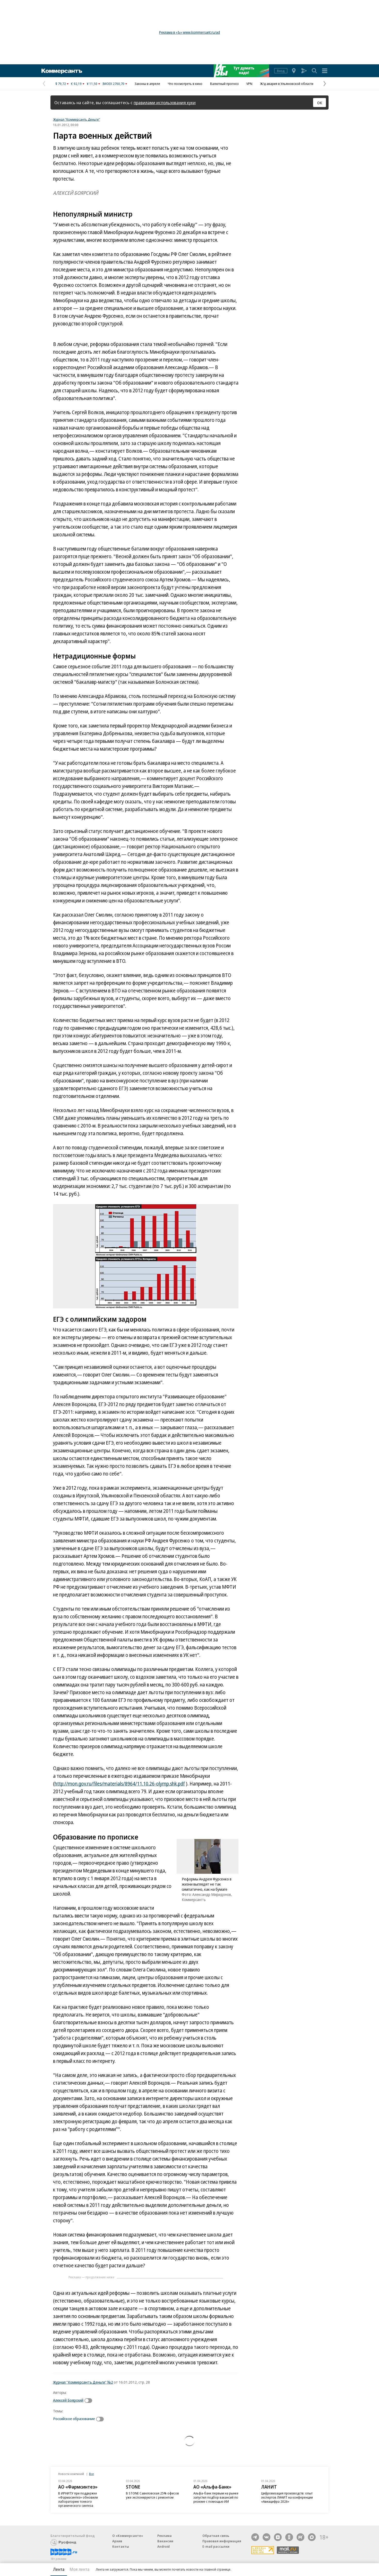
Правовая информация (221, 2541)
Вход (281, 70)
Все (91, 2474)
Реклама (164, 2535)
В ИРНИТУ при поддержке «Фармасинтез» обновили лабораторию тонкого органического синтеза (78, 2499)
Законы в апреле (147, 83)
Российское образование (74, 2418)
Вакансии (165, 2541)
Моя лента (79, 2569)
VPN (249, 83)
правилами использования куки (165, 102)
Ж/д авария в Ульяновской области (286, 83)
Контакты (120, 2546)
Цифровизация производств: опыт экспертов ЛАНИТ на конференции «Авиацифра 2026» (287, 2497)
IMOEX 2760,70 (113, 83)
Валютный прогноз (224, 83)
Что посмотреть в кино (185, 83)
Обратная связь (215, 2535)
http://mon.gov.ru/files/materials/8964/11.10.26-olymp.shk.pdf (120, 1783)
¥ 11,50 (92, 83)
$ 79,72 (60, 83)
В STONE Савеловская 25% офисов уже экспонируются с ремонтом (152, 2495)
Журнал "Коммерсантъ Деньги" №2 (83, 2382)
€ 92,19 (76, 83)
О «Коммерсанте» (127, 2535)
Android (163, 2546)
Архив (117, 2541)
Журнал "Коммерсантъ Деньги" (76, 119)
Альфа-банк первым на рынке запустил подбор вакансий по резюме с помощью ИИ (215, 2497)
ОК (319, 102)
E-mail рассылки (215, 2546)
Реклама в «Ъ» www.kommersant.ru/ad (189, 32)
